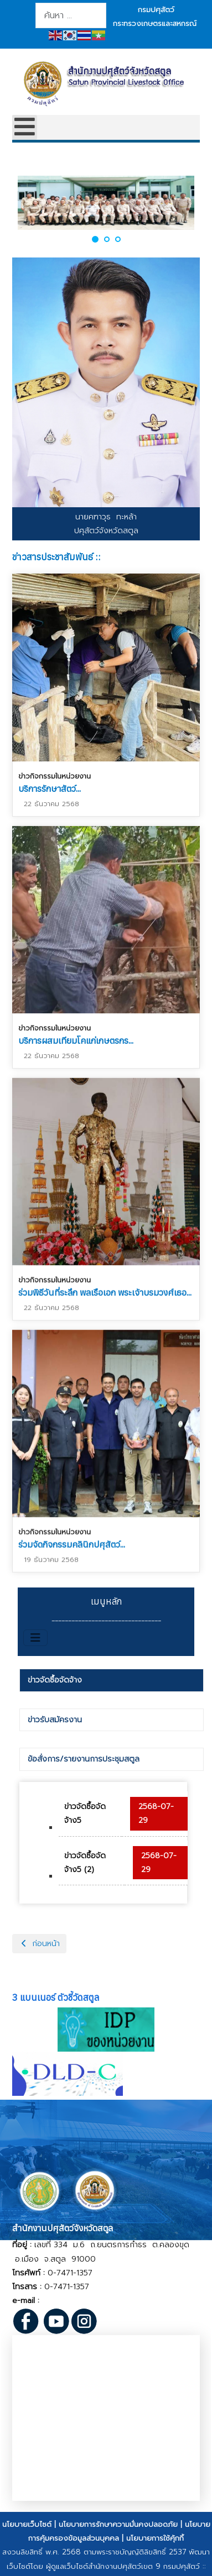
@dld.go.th (93, 2300)
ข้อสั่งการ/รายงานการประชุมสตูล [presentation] (83, 1759)
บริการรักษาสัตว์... (49, 788)
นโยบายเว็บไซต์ (26, 2524)
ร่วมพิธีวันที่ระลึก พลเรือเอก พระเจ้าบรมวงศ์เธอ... (105, 1290)
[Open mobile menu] (24, 127)
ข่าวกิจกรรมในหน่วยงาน (54, 776)
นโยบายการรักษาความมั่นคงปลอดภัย (118, 2524)
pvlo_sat (57, 2300)
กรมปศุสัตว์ (156, 9)
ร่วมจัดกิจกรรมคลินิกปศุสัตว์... (71, 1543)
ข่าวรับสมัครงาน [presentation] (55, 1720)
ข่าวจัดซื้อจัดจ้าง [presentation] (55, 1680)
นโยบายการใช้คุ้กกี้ (155, 2538)
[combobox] (70, 15)
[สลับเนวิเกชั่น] (35, 1637)
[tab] (111, 1680)
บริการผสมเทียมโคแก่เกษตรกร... (75, 1039)
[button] (95, 239)
